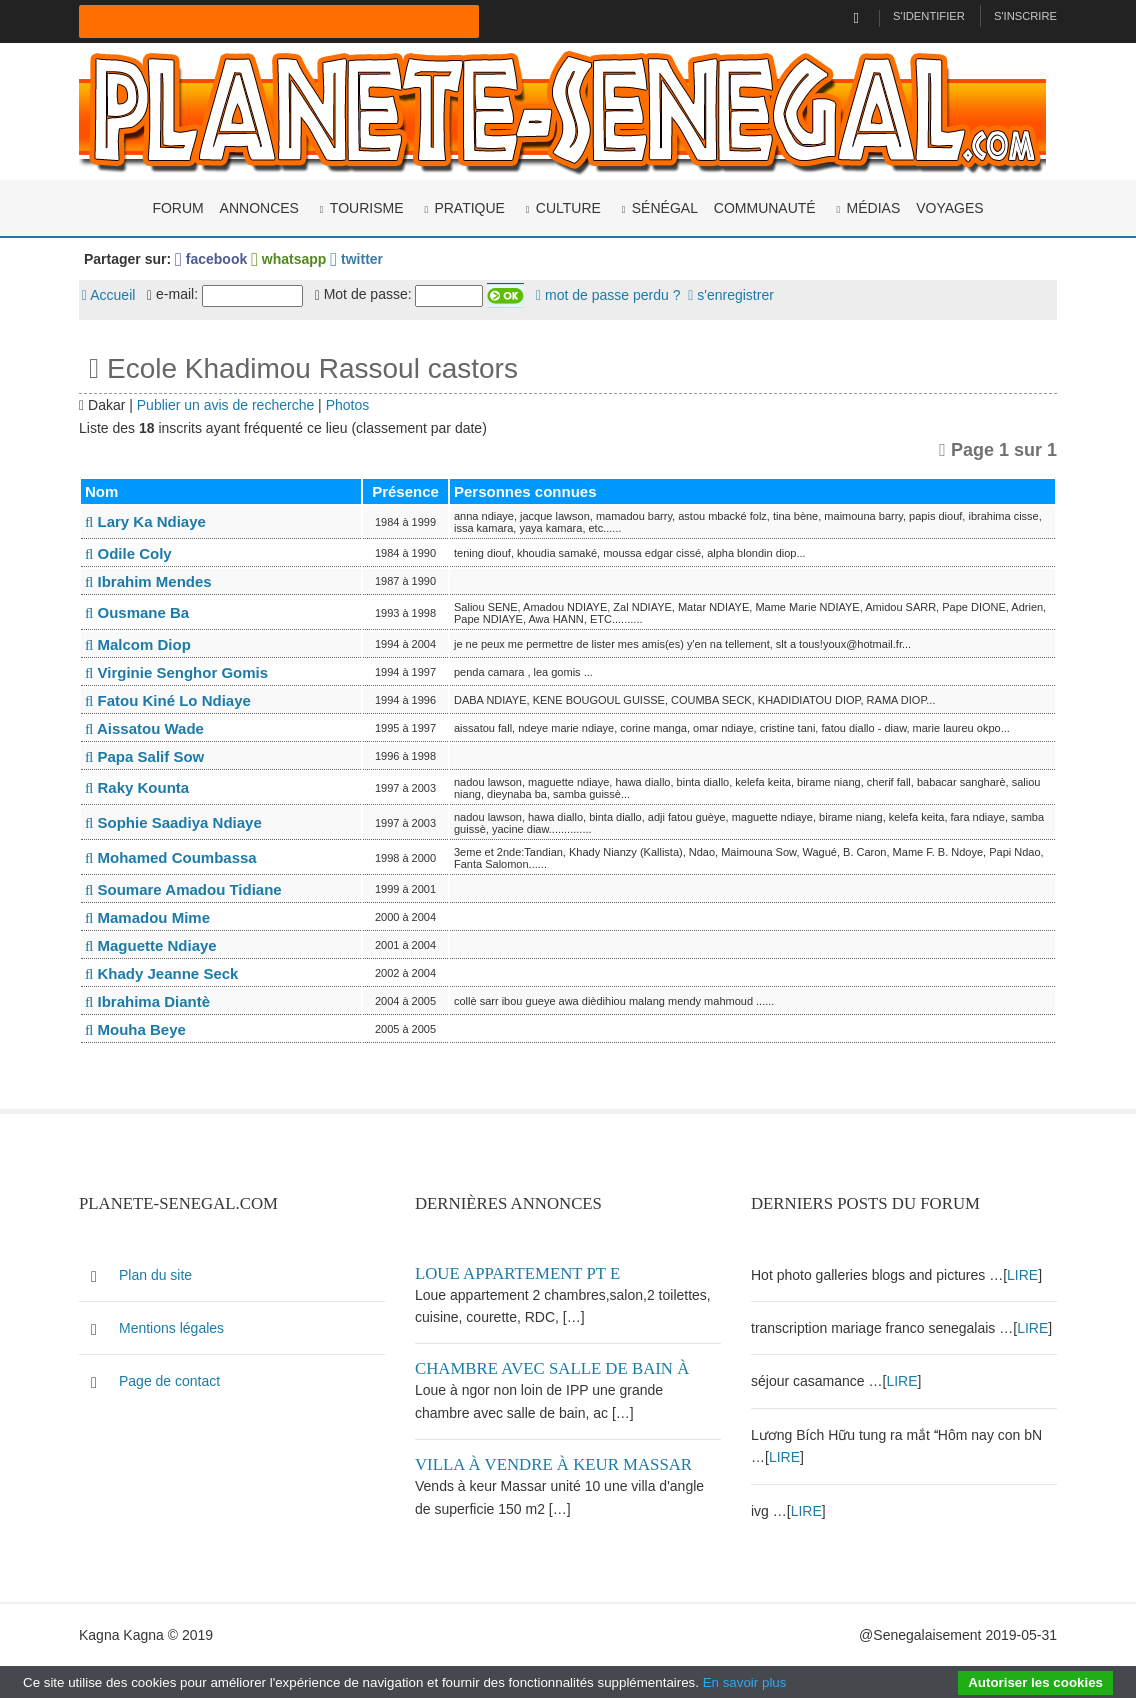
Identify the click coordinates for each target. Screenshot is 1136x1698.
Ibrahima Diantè (147, 1001)
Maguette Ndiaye (151, 945)
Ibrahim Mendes (148, 581)
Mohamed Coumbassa (171, 857)
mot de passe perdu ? (608, 295)
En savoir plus (745, 1682)
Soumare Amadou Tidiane (183, 889)
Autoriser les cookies (1035, 1682)
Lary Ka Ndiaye (145, 521)
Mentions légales (171, 1328)
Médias (874, 208)
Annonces (259, 208)
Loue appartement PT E (517, 1273)
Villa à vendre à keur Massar (553, 1464)
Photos (348, 405)
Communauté (765, 208)
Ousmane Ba (137, 612)
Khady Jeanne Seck (161, 973)
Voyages (949, 208)
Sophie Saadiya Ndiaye (173, 822)
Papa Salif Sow (144, 756)
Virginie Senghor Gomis (176, 672)
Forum (177, 208)
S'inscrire (1025, 16)
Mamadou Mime (147, 917)
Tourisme (367, 208)
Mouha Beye (135, 1029)
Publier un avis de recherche (225, 405)
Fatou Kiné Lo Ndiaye (168, 700)
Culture (568, 208)
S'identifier (929, 16)
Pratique (469, 208)
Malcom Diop (138, 644)
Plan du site (155, 1275)
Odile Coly (128, 553)
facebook (211, 259)
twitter (356, 259)
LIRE (1022, 1275)
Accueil (108, 295)
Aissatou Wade (144, 728)
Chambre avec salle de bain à (552, 1368)
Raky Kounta (137, 787)
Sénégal (665, 208)
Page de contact (169, 1381)
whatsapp (288, 259)
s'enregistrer (731, 295)
